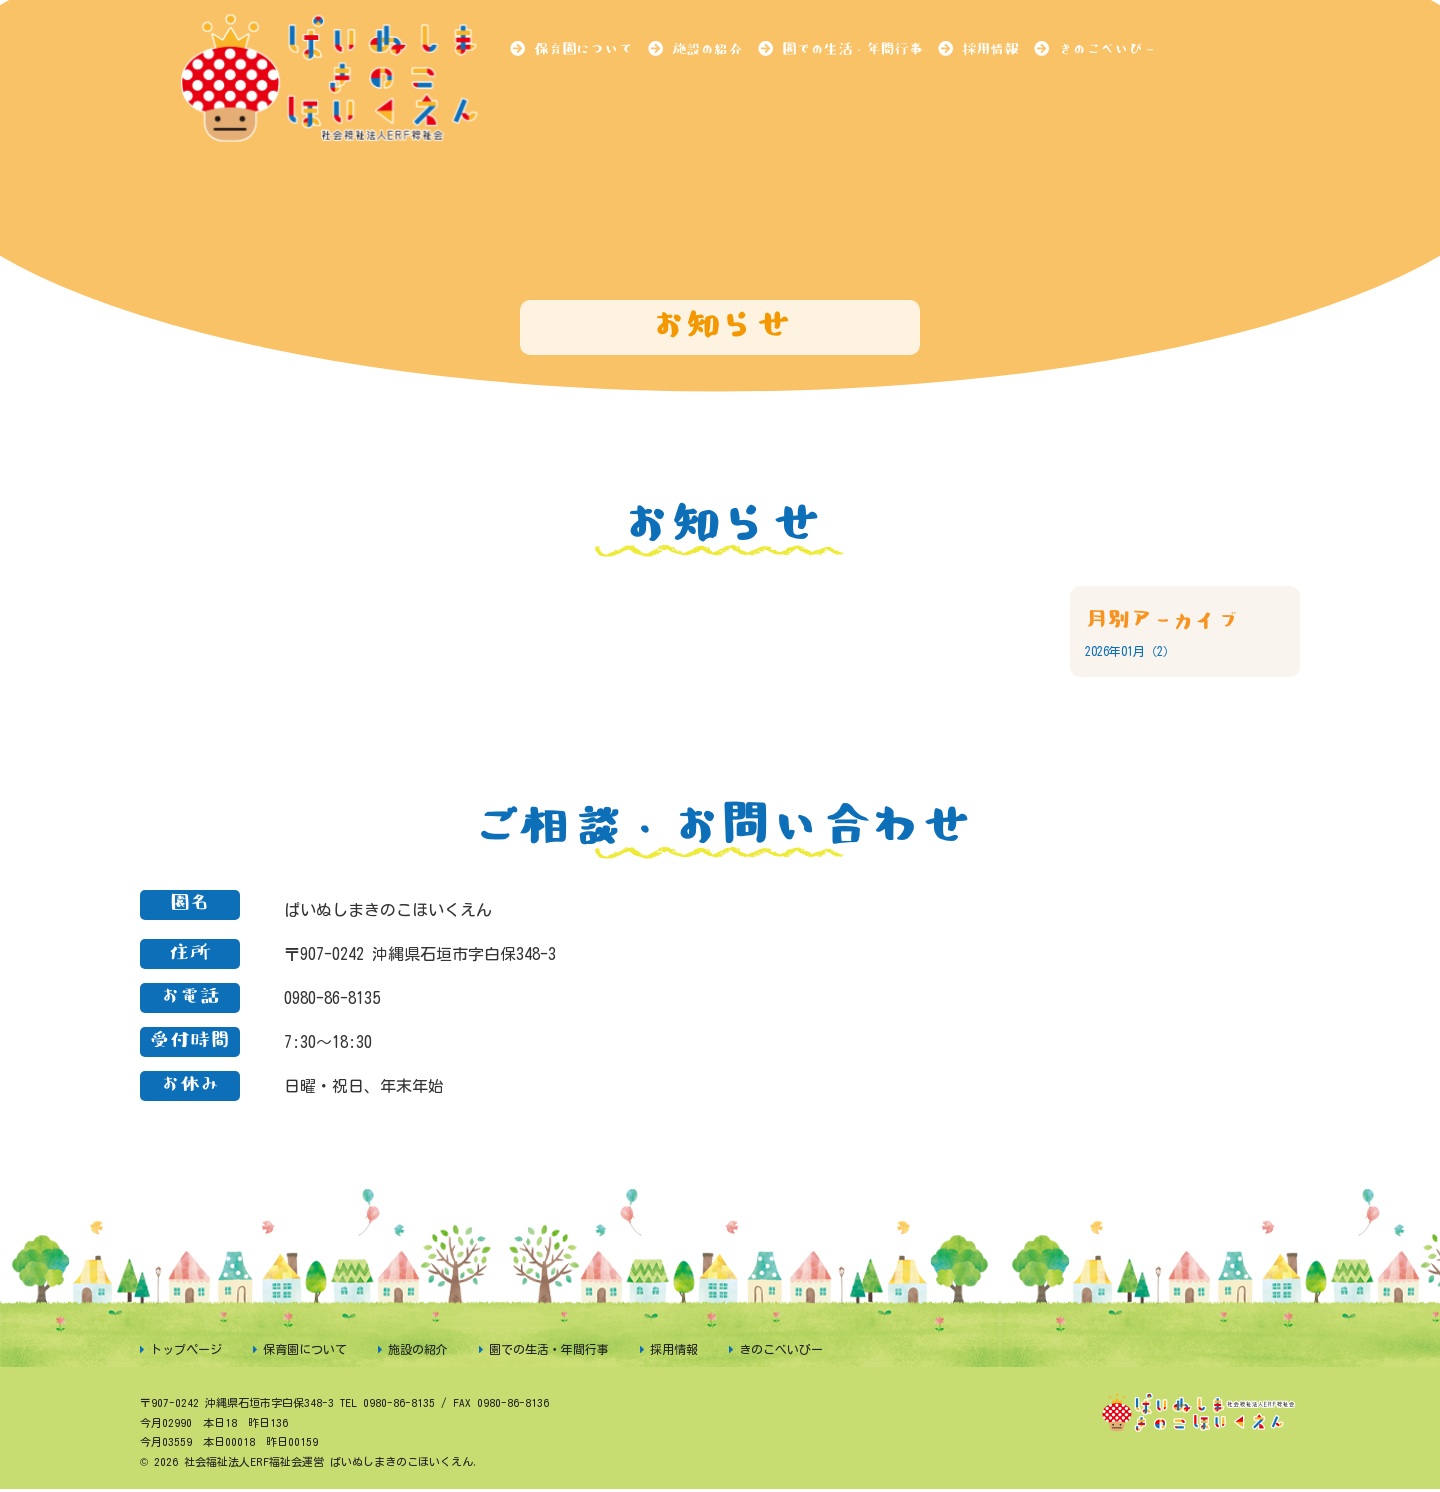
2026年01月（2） (1130, 651)
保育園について (583, 49)
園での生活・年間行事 (852, 49)
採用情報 (990, 49)
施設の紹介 (707, 49)
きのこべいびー (1107, 49)
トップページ (186, 1349)
